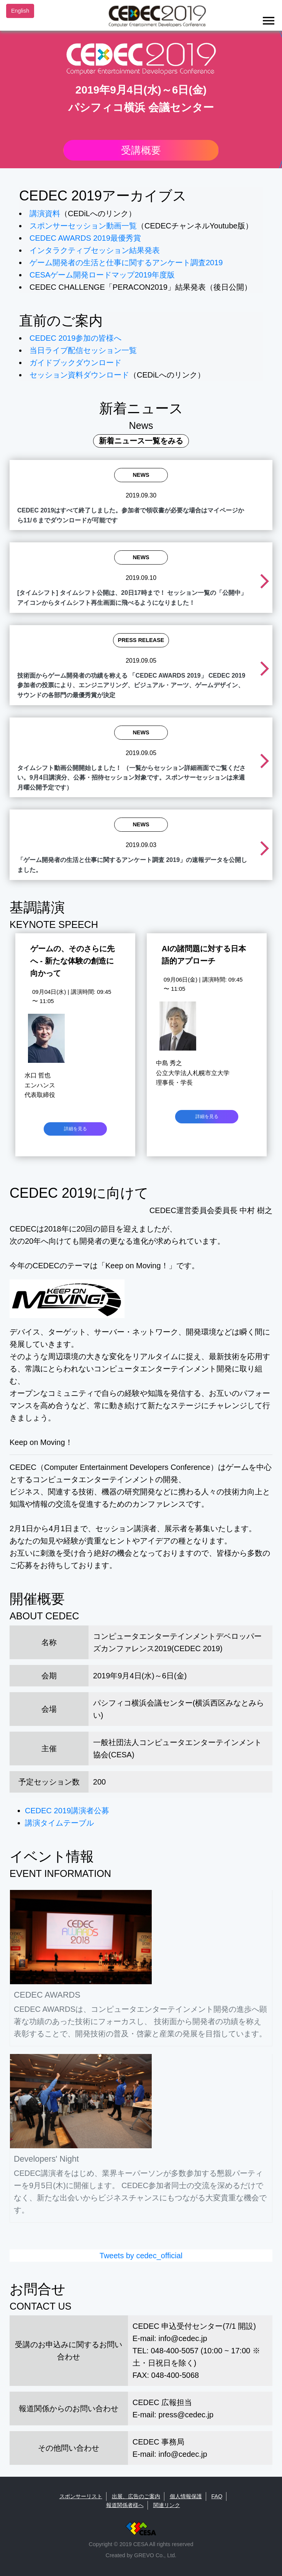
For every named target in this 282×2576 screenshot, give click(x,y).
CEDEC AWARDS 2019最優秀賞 (85, 238)
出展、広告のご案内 (136, 2496)
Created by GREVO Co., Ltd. (141, 2555)
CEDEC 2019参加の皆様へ (75, 338)
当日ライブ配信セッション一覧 (83, 350)
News (141, 475)
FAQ (217, 2496)
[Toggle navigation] (268, 20)
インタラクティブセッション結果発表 (95, 250)
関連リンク (166, 2505)
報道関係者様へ (125, 2505)
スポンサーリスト (80, 2496)
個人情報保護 (186, 2496)
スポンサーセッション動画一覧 (83, 226)
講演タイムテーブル (59, 1823)
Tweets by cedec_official (141, 2255)
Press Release (141, 640)
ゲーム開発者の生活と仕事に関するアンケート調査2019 (126, 262)
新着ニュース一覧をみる (141, 441)
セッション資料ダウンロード (79, 375)
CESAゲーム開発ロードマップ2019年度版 (102, 275)
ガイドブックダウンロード (75, 362)
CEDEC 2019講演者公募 (67, 1810)
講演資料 (45, 213)
